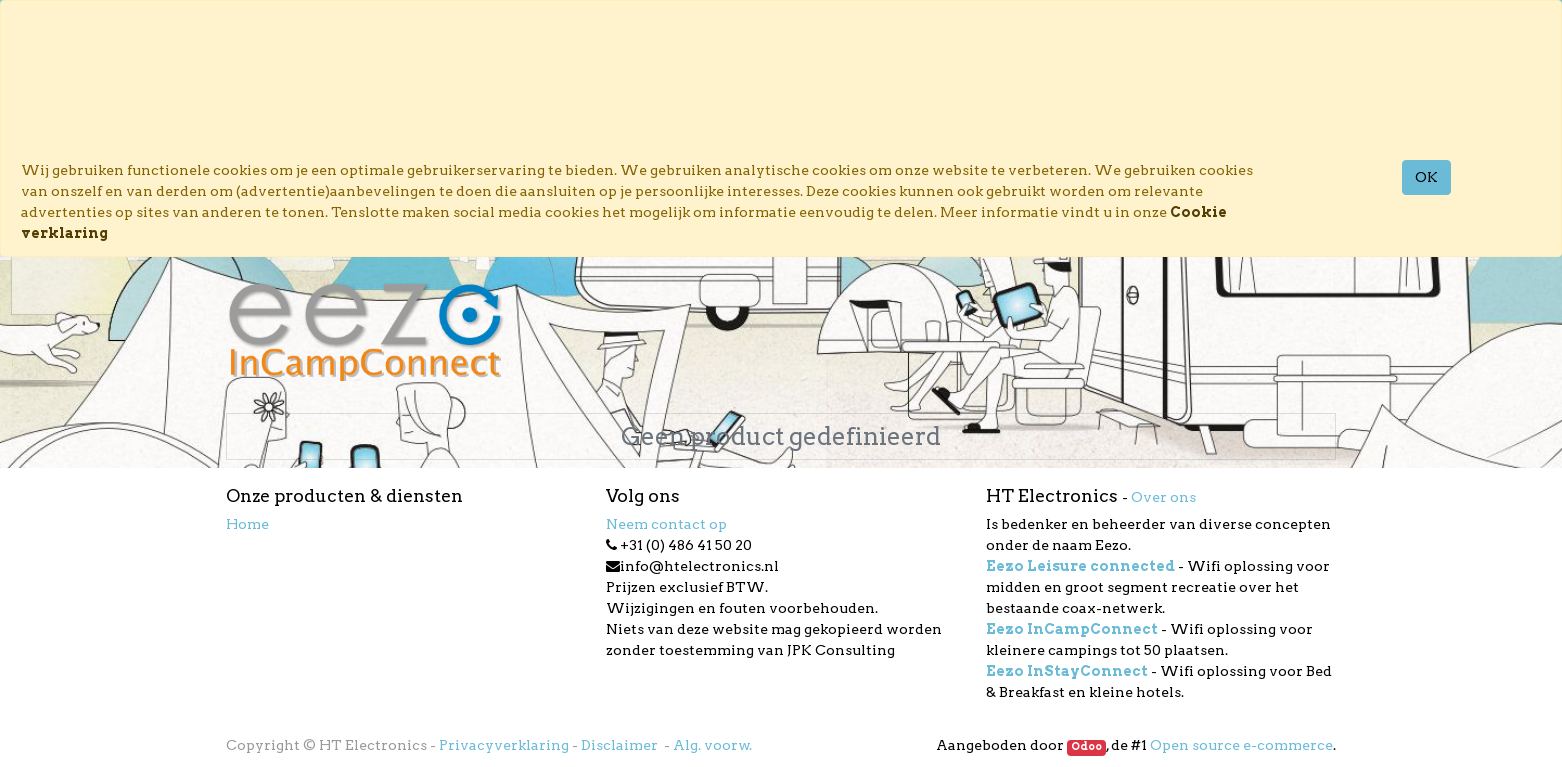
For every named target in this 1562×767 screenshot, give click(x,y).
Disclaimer (621, 745)
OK (1426, 177)
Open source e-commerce (1241, 745)
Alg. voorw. (712, 745)
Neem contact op (666, 524)
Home (247, 524)
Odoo (1086, 746)
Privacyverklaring (504, 745)
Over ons (1163, 497)
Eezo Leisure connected (1080, 566)
